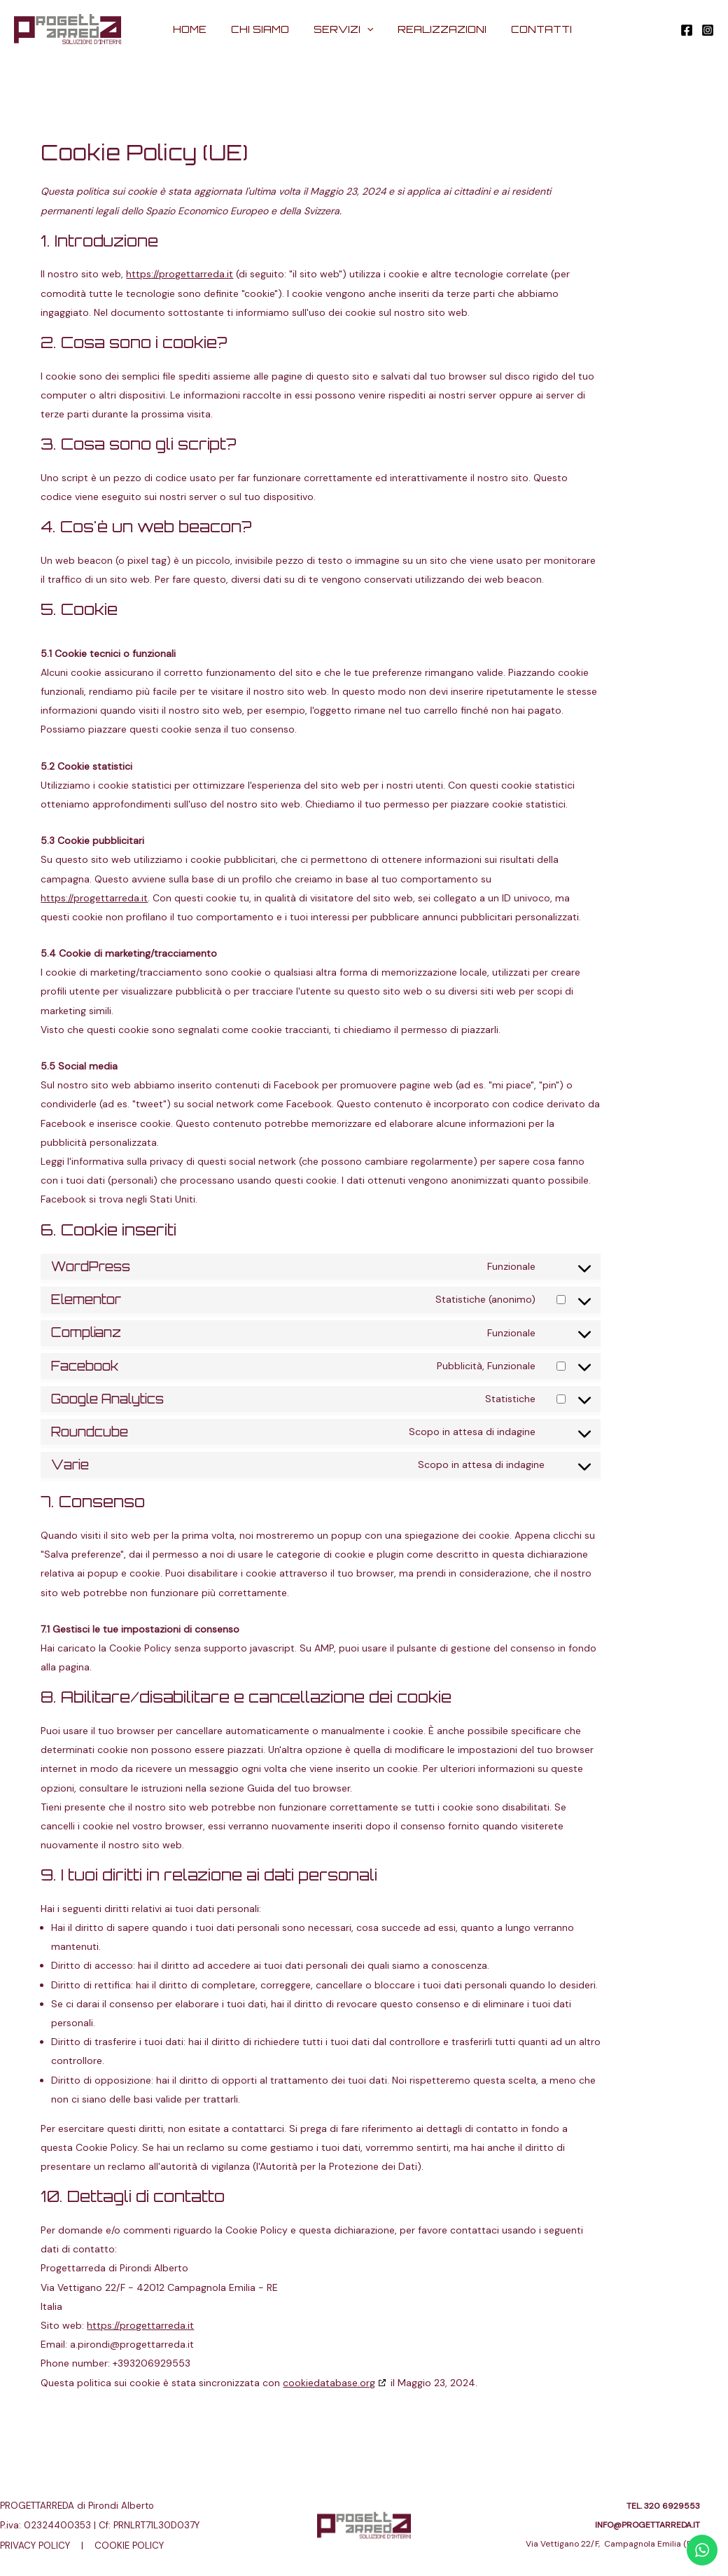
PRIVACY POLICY (35, 2545)
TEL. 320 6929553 (663, 2506)
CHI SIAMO (256, 29)
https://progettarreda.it (179, 274)
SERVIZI (335, 29)
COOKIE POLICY (128, 2545)
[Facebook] (686, 30)
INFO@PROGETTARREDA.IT (647, 2524)
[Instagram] (707, 30)
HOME (191, 29)
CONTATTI (523, 29)
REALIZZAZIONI (428, 29)
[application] (358, 29)
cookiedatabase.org (329, 2382)
